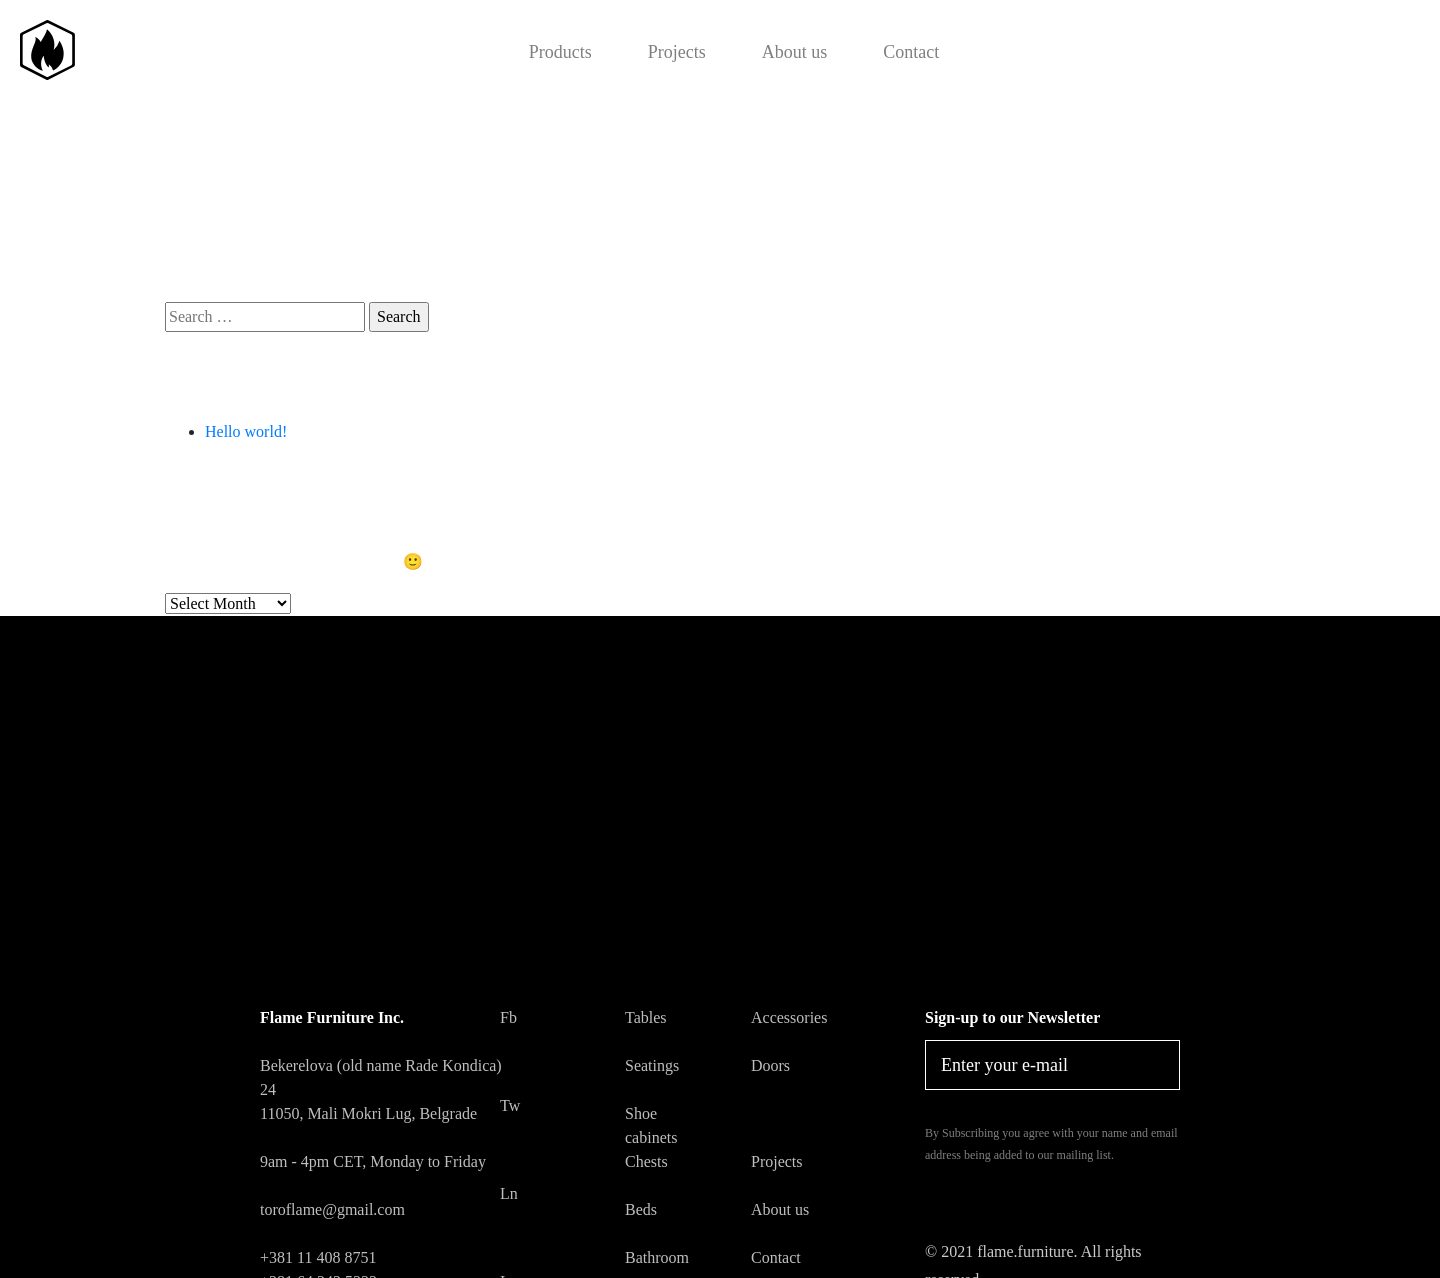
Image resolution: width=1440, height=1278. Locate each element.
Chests (646, 1161)
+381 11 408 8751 (318, 1257)
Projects (677, 52)
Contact (911, 52)
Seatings (652, 1065)
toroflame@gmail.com (332, 1209)
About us (795, 52)
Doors (770, 1065)
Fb (507, 1017)
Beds (641, 1209)
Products (560, 52)
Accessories (789, 1017)
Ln (507, 1193)
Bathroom (657, 1257)
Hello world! (246, 431)
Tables (646, 1017)
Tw (507, 1105)
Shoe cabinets (651, 1125)
